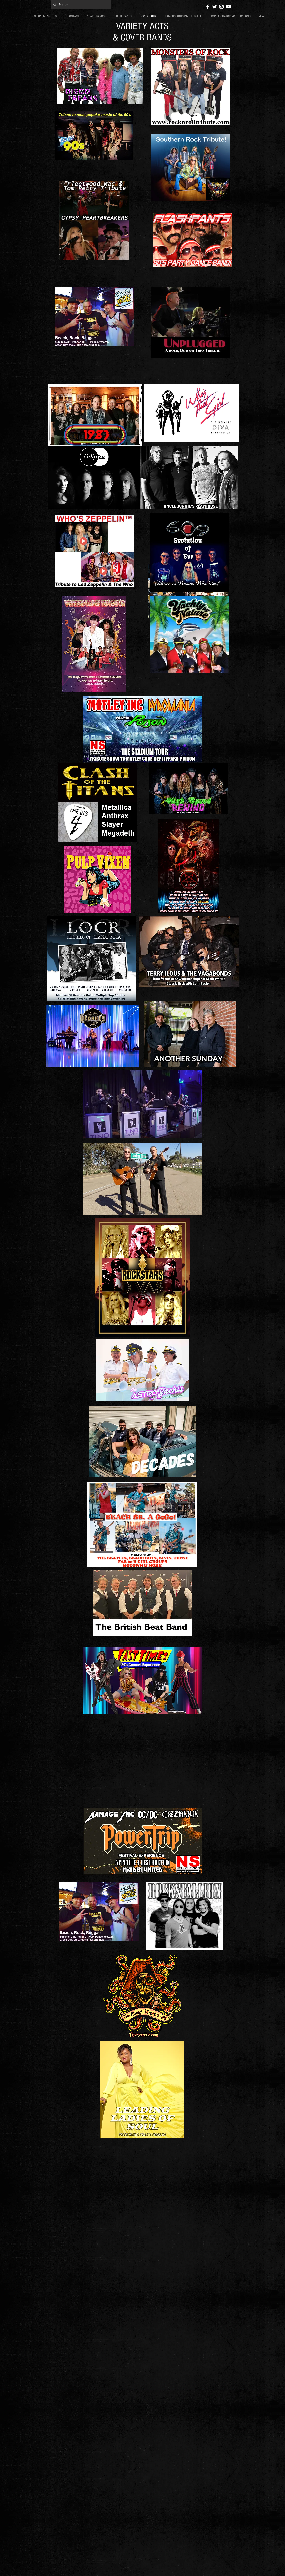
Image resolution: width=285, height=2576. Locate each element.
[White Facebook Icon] (208, 7)
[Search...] (81, 4)
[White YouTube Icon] (228, 7)
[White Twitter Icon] (215, 7)
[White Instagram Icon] (221, 7)
